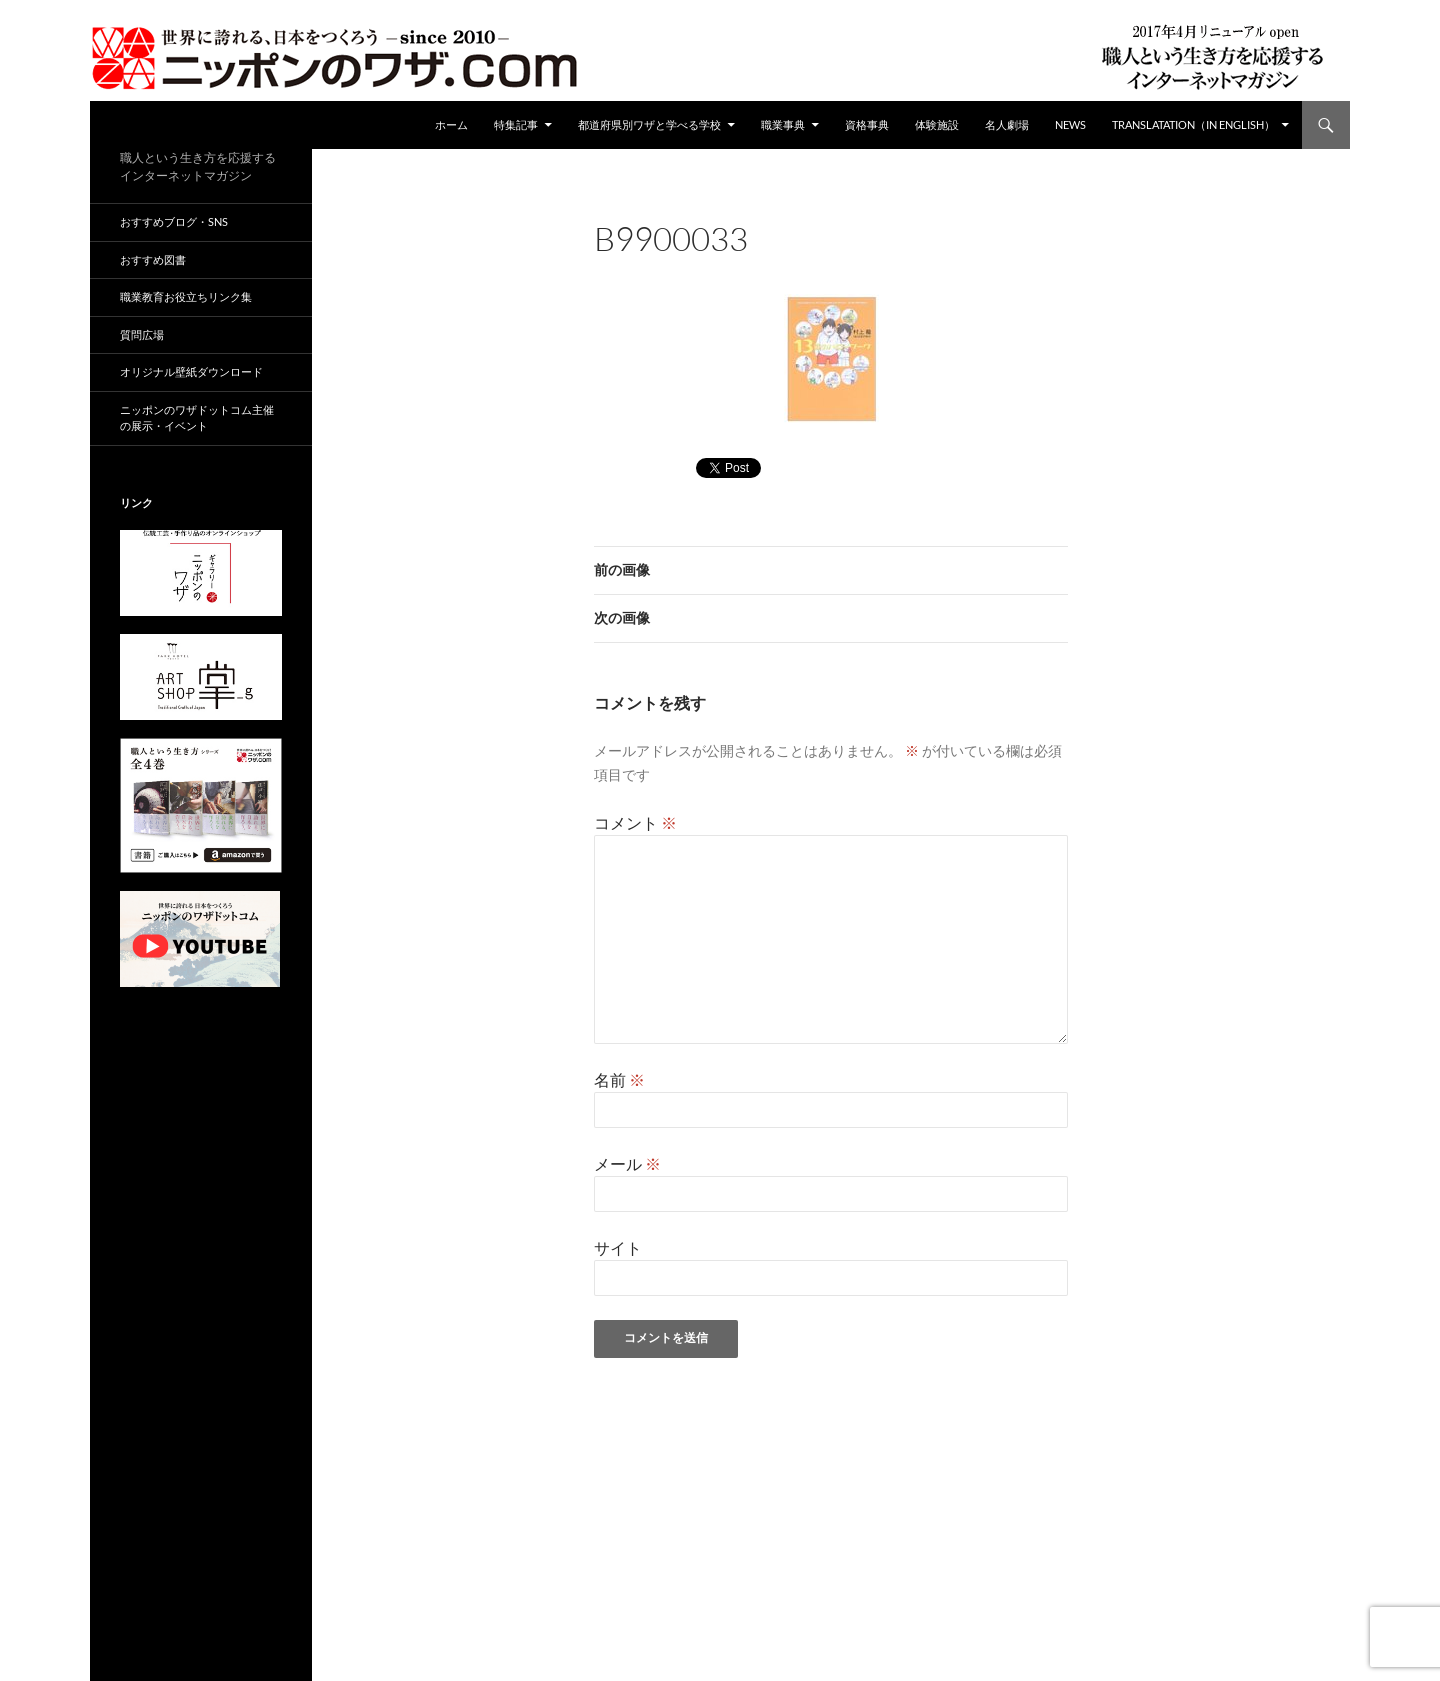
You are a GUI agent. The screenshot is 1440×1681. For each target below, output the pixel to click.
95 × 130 (748, 265)
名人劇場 (1007, 124)
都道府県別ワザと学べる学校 (649, 124)
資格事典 (867, 124)
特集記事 (516, 124)
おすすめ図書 (153, 259)
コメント (635, 822)
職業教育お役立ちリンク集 (186, 296)
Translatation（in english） (1193, 124)
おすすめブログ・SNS (174, 221)
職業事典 (783, 124)
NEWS (1070, 124)
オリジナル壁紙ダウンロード (191, 371)
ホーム (451, 124)
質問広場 (142, 334)
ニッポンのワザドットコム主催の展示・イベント (197, 418)
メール (627, 1163)
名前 (619, 1079)
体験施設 (937, 124)
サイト (618, 1247)
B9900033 (827, 265)
